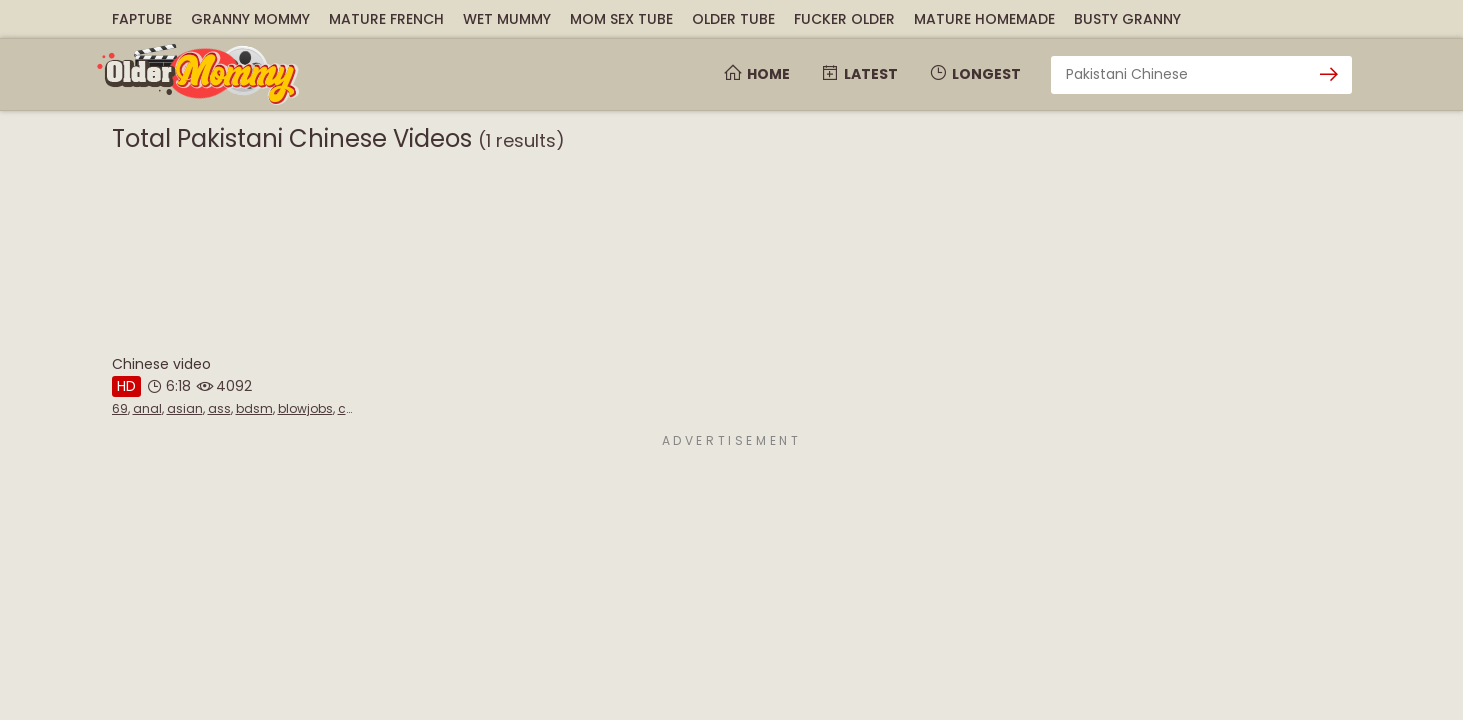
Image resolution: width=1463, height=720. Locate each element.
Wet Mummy (507, 19)
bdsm (254, 408)
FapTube (142, 19)
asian (185, 408)
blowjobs (305, 408)
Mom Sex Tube (621, 19)
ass (219, 408)
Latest (859, 74)
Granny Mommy (250, 19)
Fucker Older (844, 19)
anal (147, 408)
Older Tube (733, 19)
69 (120, 408)
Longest (974, 74)
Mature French (386, 19)
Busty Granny (1127, 19)
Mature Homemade (984, 19)
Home (756, 74)
